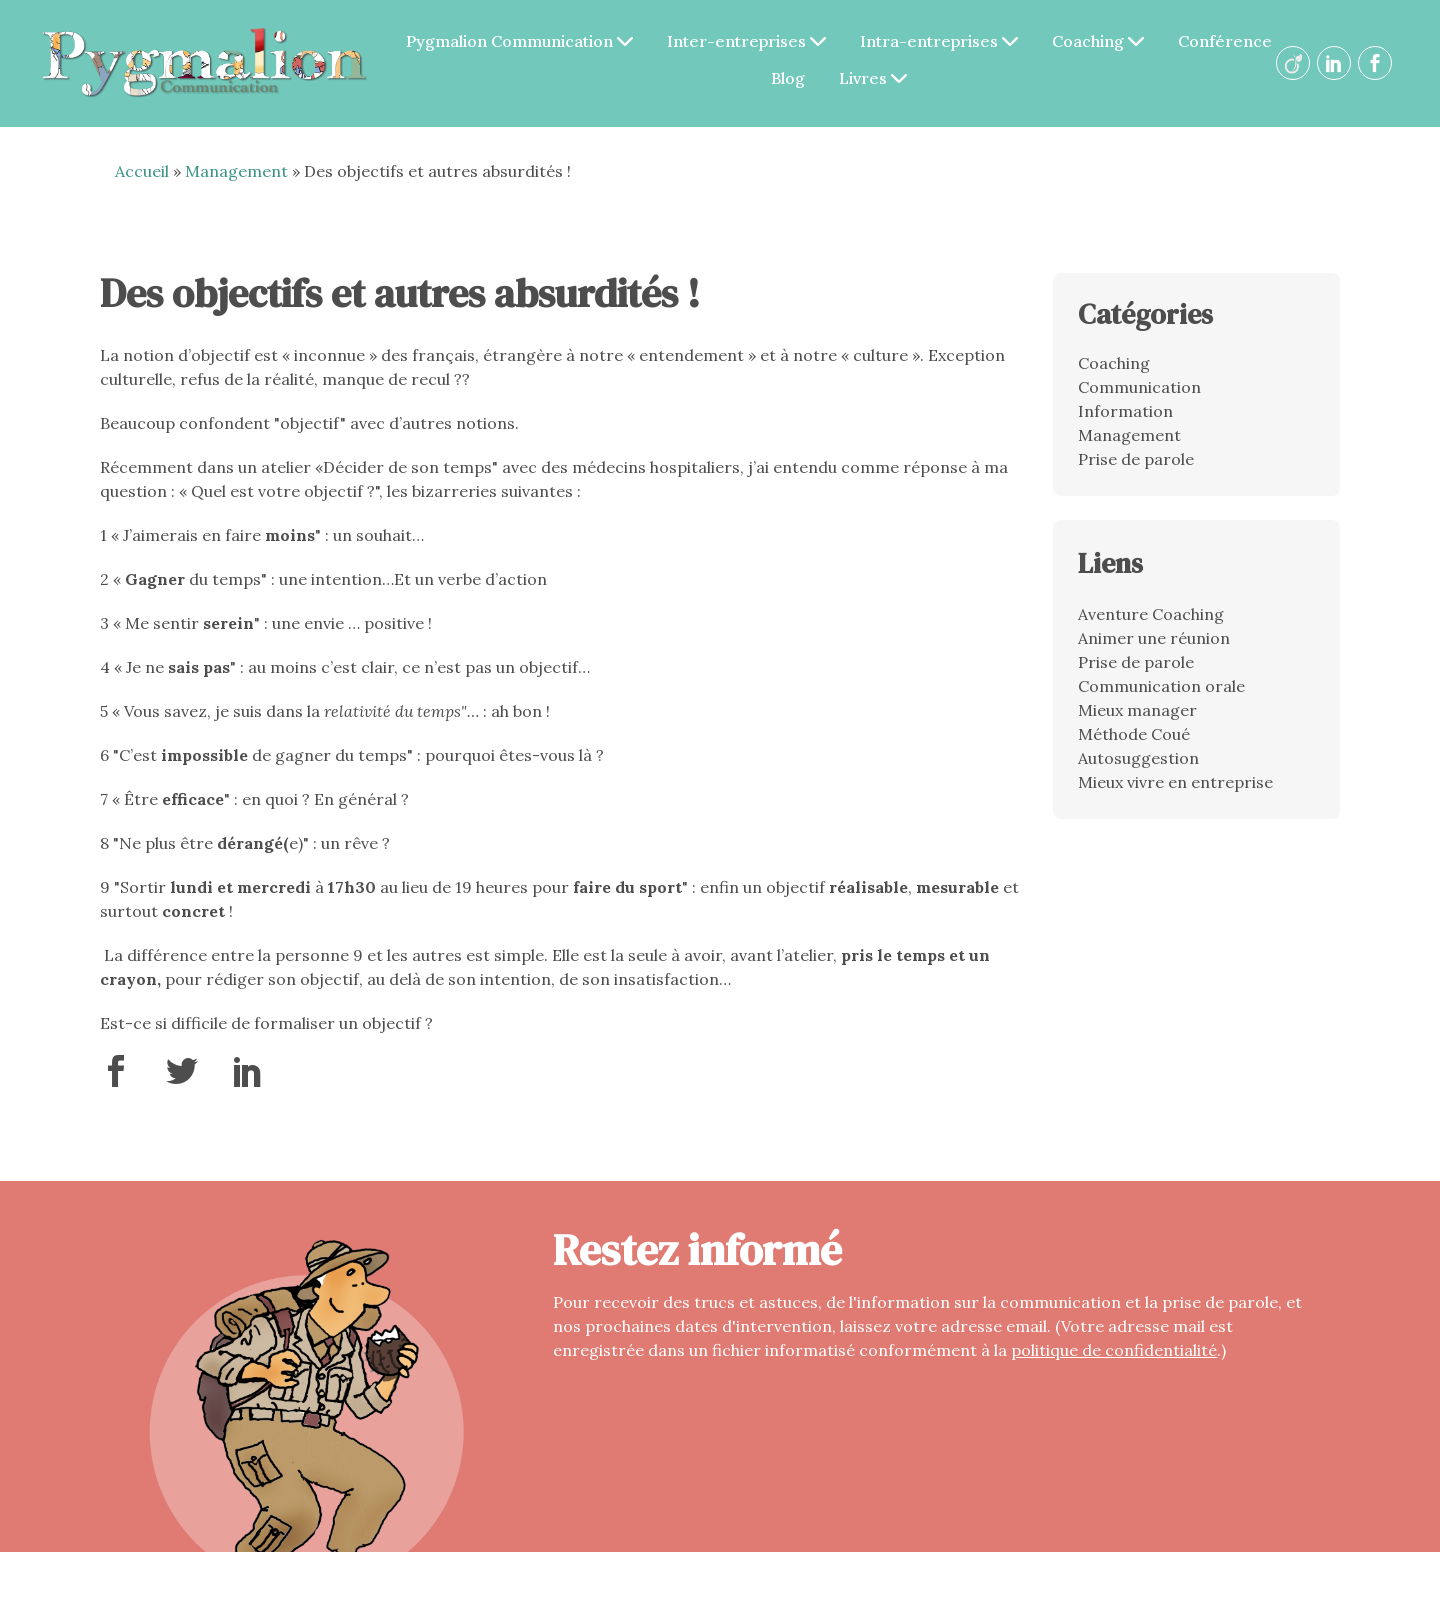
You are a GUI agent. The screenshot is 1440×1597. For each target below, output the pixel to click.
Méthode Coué (1134, 734)
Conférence (1225, 41)
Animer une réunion (1154, 638)
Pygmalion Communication (519, 41)
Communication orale (1161, 686)
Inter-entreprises (746, 41)
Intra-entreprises (939, 41)
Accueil (142, 171)
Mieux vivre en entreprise (1175, 782)
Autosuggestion (1138, 758)
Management (236, 171)
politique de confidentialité (1114, 1350)
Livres (873, 78)
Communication (1139, 387)
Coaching (1098, 41)
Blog (788, 78)
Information (1125, 411)
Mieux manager (1137, 710)
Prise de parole (1136, 459)
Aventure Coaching (1151, 614)
